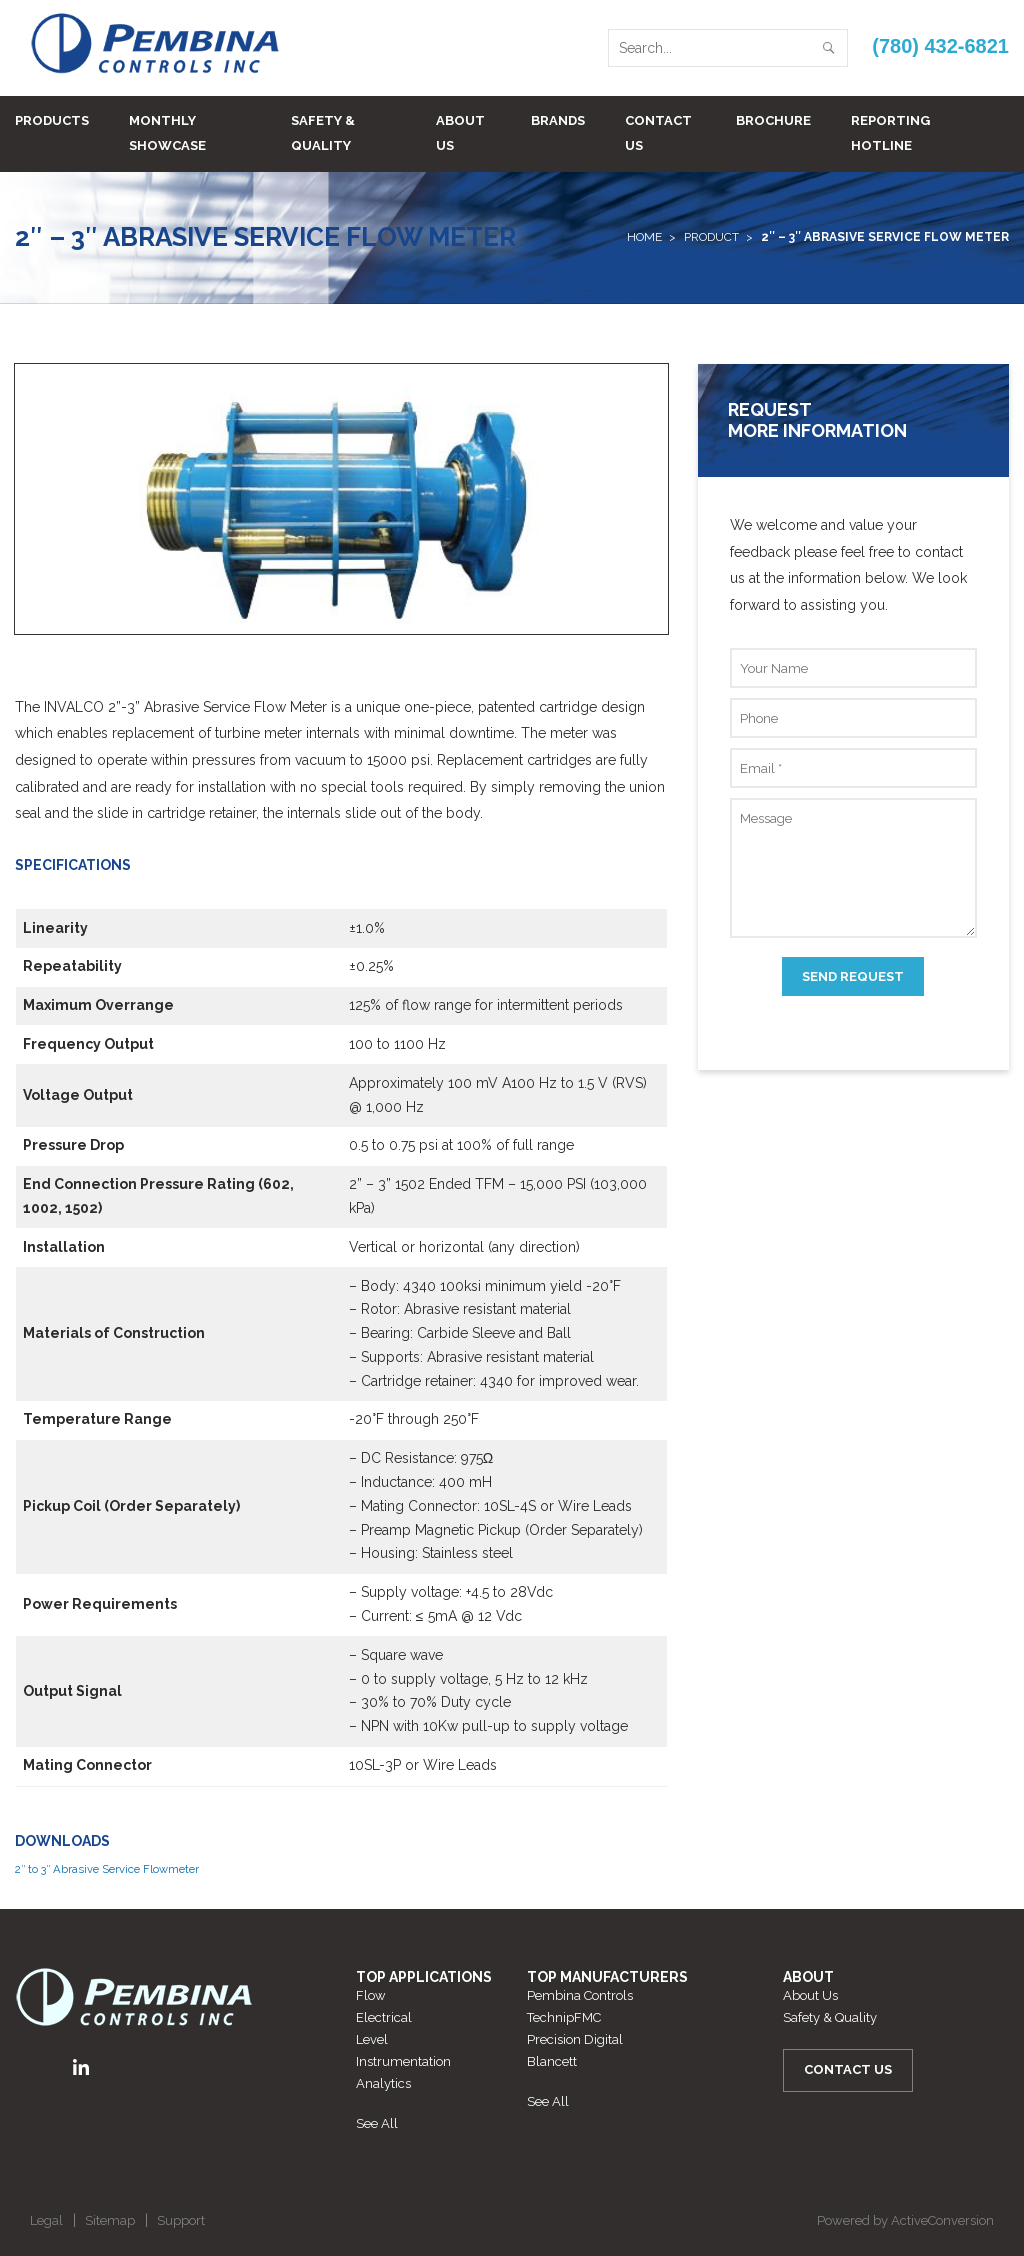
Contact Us (658, 133)
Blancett (552, 2061)
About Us (460, 133)
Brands (558, 120)
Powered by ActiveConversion (905, 2220)
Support (181, 2220)
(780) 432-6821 (940, 46)
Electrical (384, 2017)
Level (372, 2039)
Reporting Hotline (890, 133)
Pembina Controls (580, 1995)
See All (377, 2123)
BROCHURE (773, 120)
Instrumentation (403, 2061)
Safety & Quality (323, 133)
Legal (46, 2220)
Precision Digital (575, 2039)
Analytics (383, 2083)
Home (644, 237)
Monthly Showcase (167, 133)
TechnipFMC (564, 2017)
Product (711, 237)
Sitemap (110, 2220)
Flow (371, 1995)
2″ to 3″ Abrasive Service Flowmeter (107, 1869)
